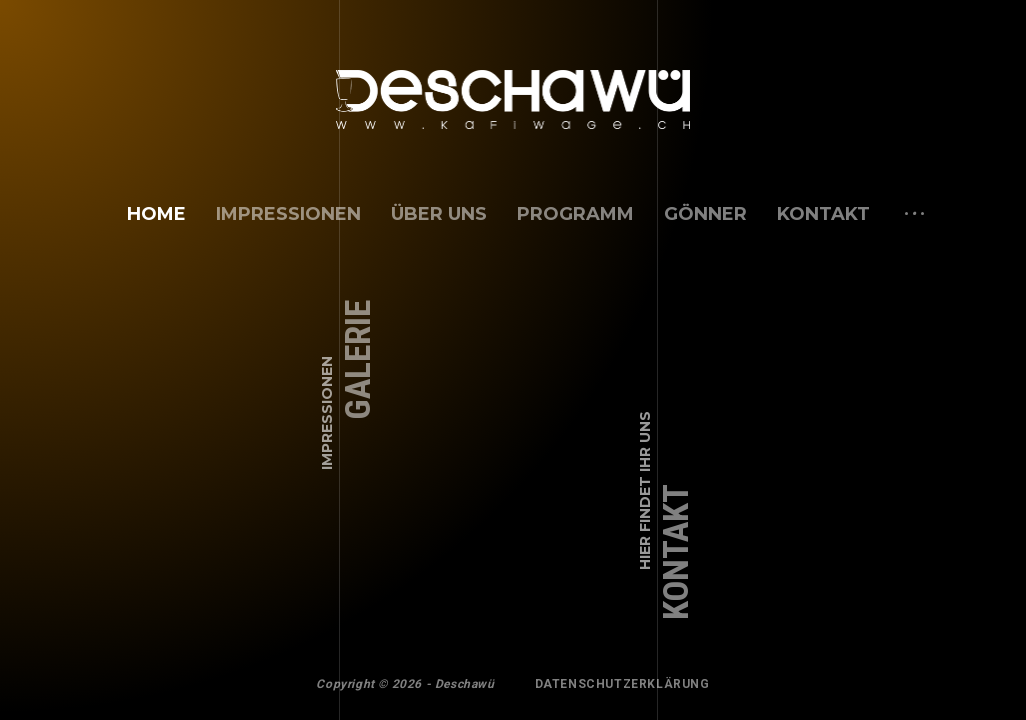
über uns (439, 214)
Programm (575, 214)
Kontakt (823, 214)
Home (156, 214)
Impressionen (288, 214)
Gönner (705, 214)
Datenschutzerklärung (622, 684)
